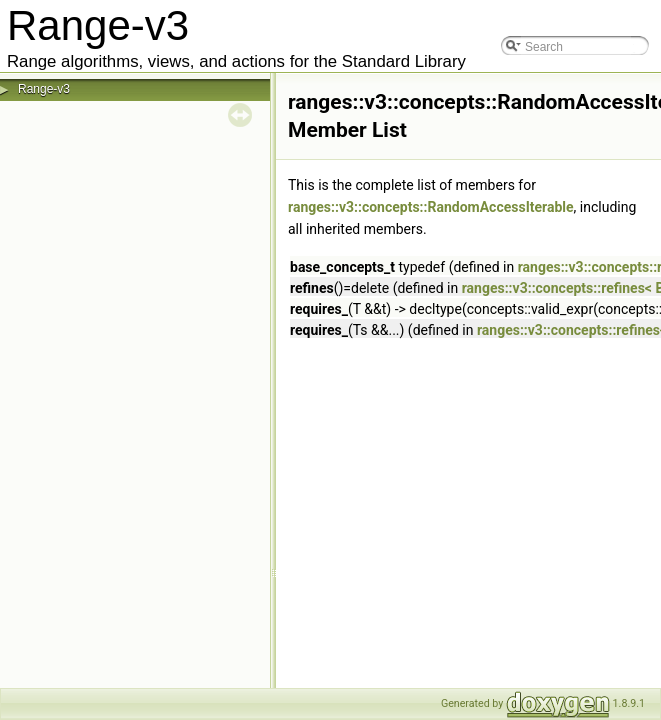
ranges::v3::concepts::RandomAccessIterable (431, 207)
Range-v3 (44, 89)
